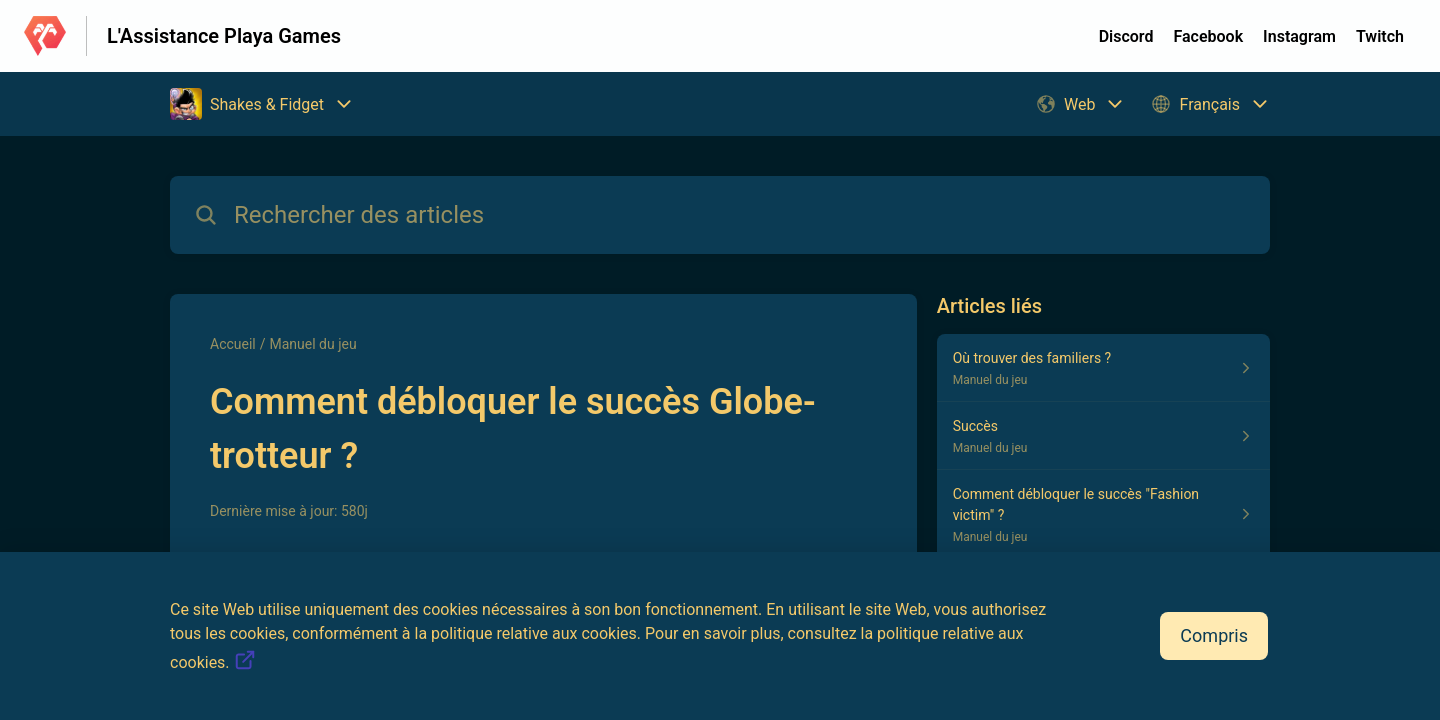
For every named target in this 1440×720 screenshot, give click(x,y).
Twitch (1380, 36)
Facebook (1208, 36)
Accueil (233, 344)
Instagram (1299, 36)
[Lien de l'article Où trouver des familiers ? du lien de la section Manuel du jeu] (1103, 368)
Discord (1126, 36)
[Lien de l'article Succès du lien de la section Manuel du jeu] (1103, 436)
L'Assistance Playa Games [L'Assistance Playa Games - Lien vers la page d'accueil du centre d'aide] (224, 36)
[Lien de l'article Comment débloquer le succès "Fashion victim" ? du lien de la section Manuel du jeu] (1103, 514)
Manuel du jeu (313, 344)
